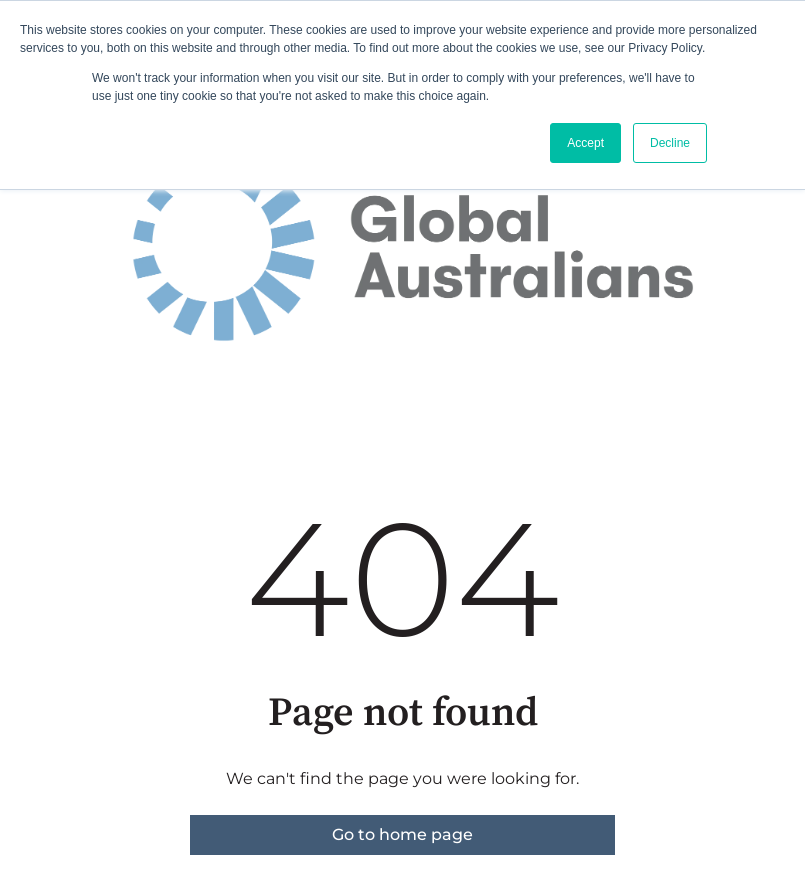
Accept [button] (585, 143)
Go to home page (402, 834)
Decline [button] (670, 143)
